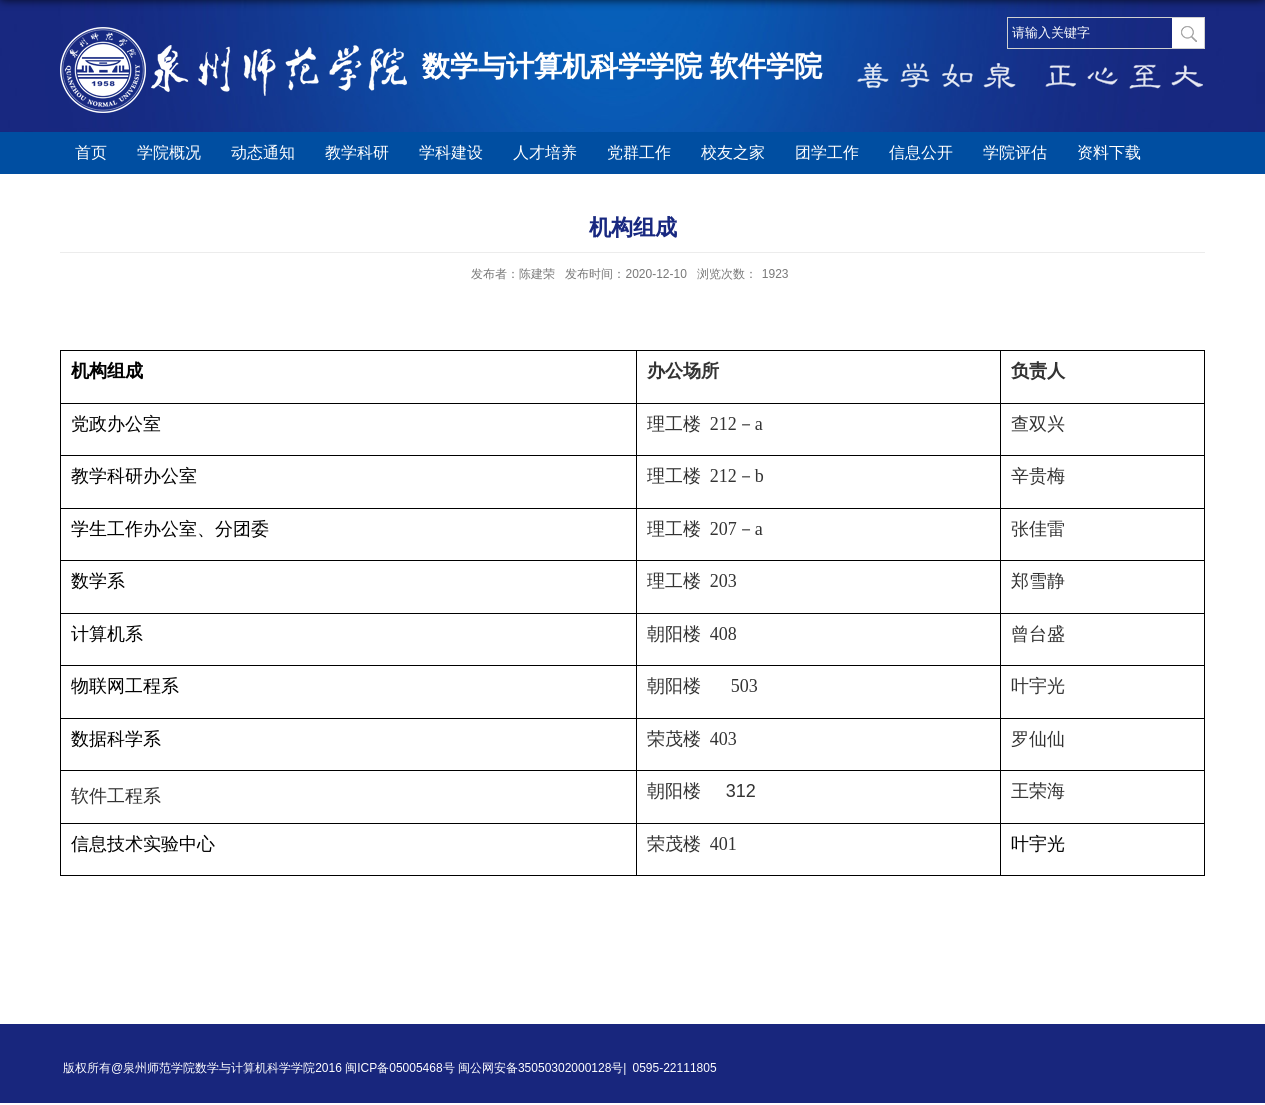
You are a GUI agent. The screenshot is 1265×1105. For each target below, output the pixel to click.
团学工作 (827, 152)
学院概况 (169, 152)
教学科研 (357, 152)
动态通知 (263, 152)
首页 (91, 152)
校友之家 (733, 152)
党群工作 (639, 152)
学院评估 (1015, 152)
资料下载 (1109, 152)
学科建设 (451, 152)
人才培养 (545, 152)
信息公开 (921, 152)
